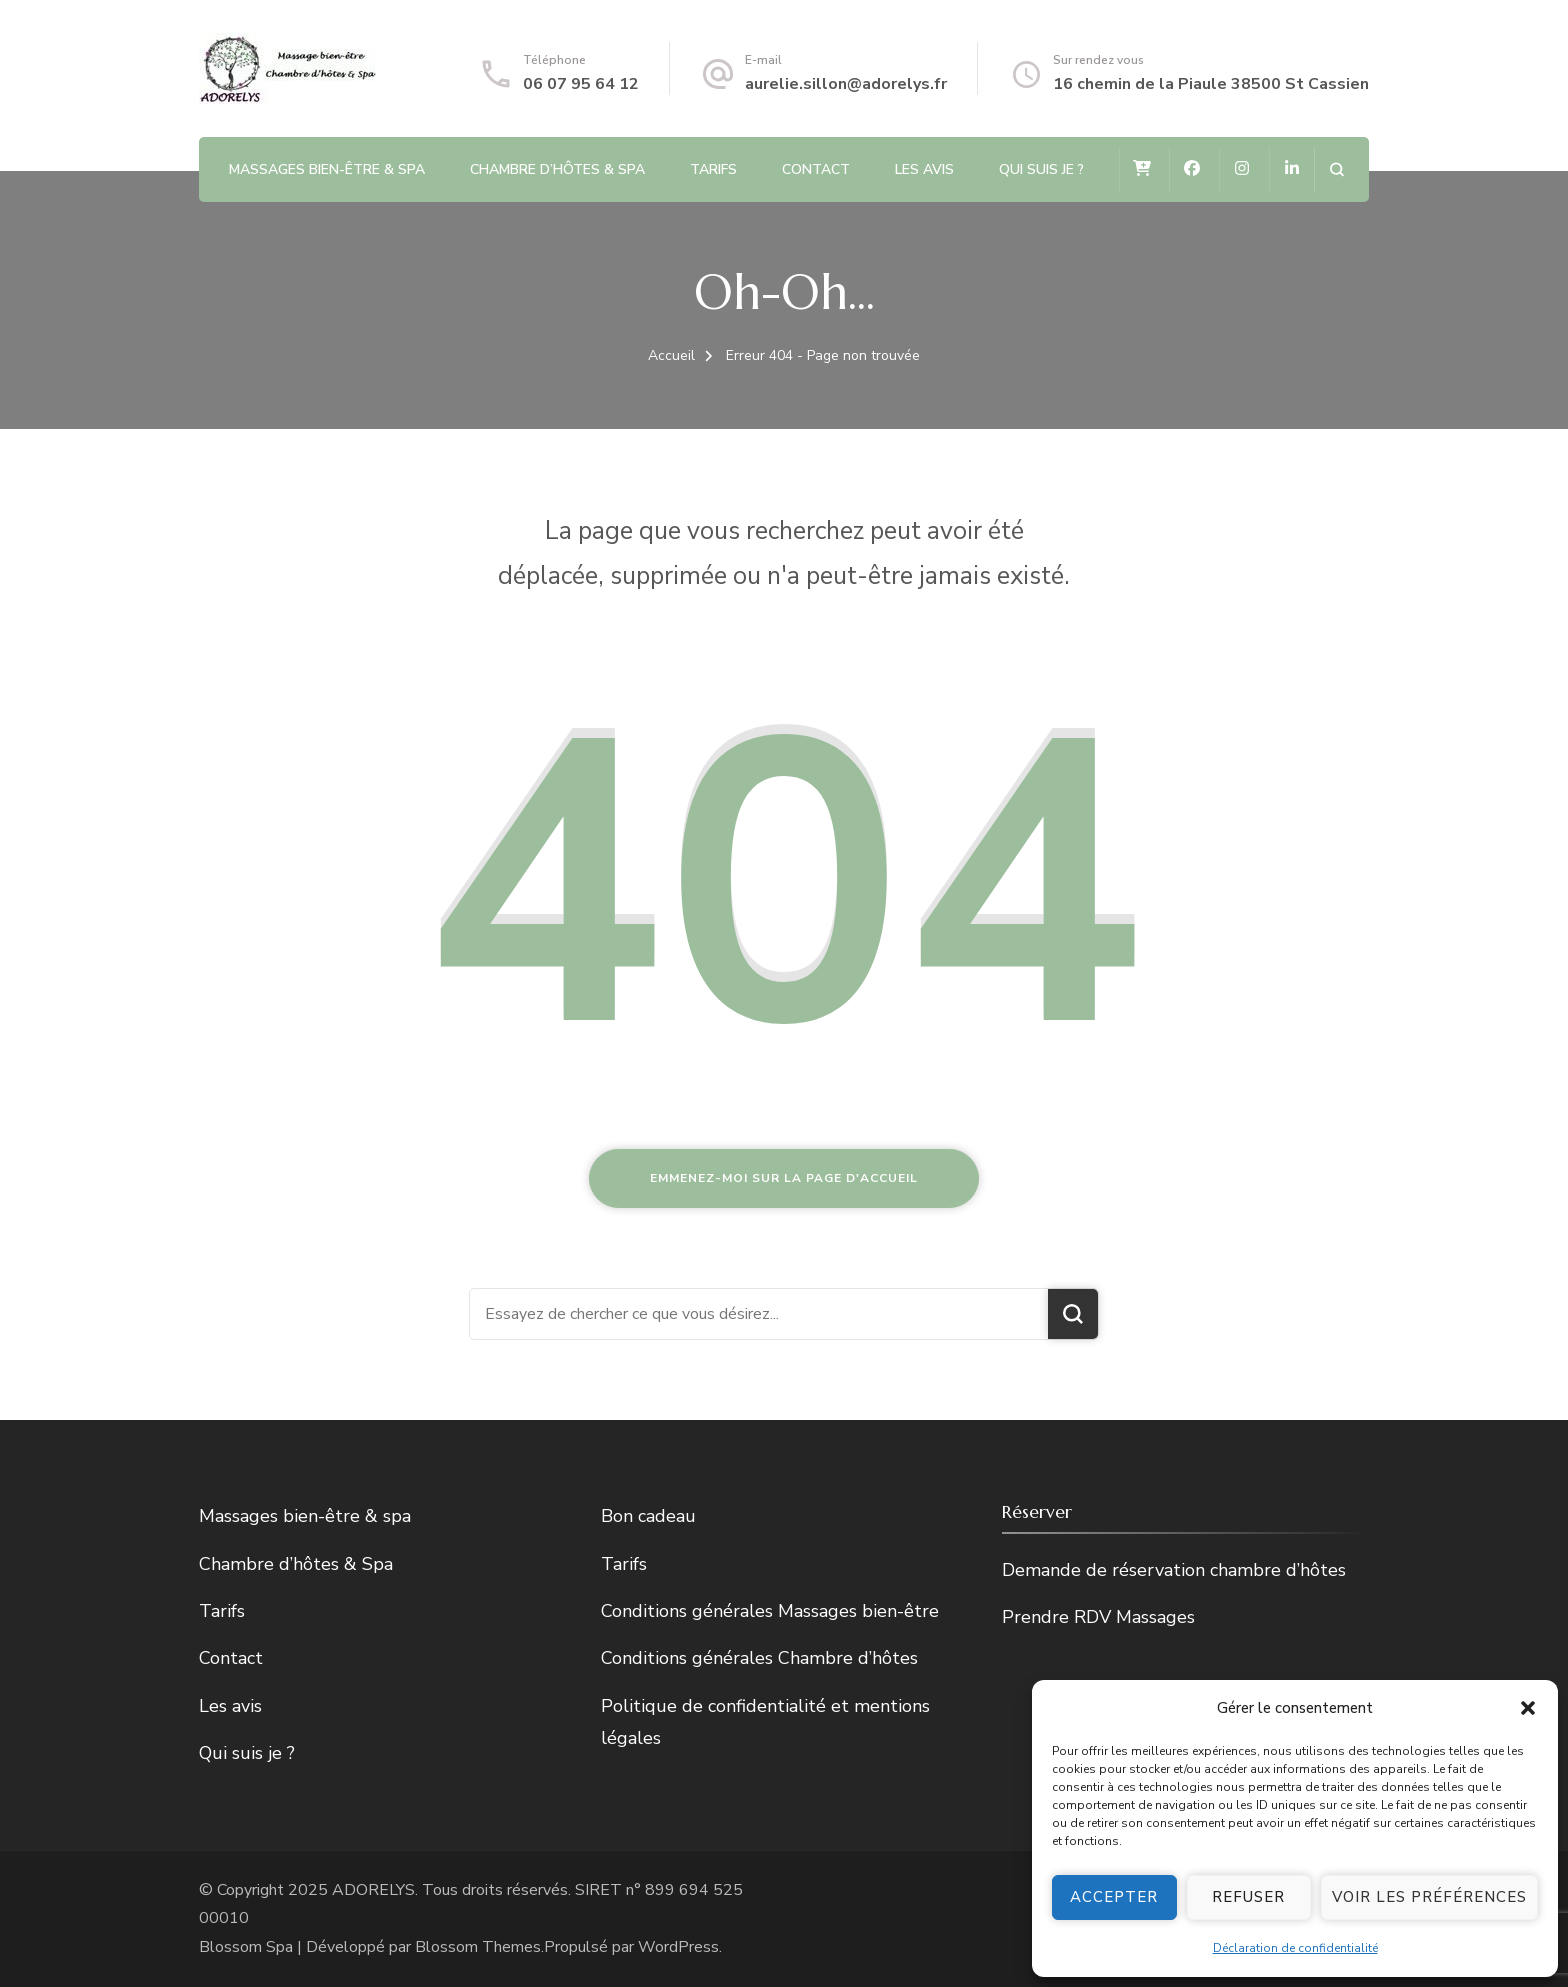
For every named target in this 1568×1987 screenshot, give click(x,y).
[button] (1528, 1708)
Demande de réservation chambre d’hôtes (1174, 1570)
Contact (816, 169)
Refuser (1248, 1897)
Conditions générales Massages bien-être (770, 1611)
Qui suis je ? (1041, 169)
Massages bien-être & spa (327, 169)
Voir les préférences (1429, 1897)
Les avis (924, 169)
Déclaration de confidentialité (1295, 1948)
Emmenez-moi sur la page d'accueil (784, 1178)
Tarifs (713, 169)
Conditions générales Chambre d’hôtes (759, 1658)
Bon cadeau (648, 1516)
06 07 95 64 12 (581, 84)
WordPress (678, 1947)
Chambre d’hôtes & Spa (557, 169)
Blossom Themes (478, 1947)
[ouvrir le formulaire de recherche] (1336, 169)
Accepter (1114, 1897)
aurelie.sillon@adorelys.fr (846, 84)
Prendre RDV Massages (1098, 1617)
